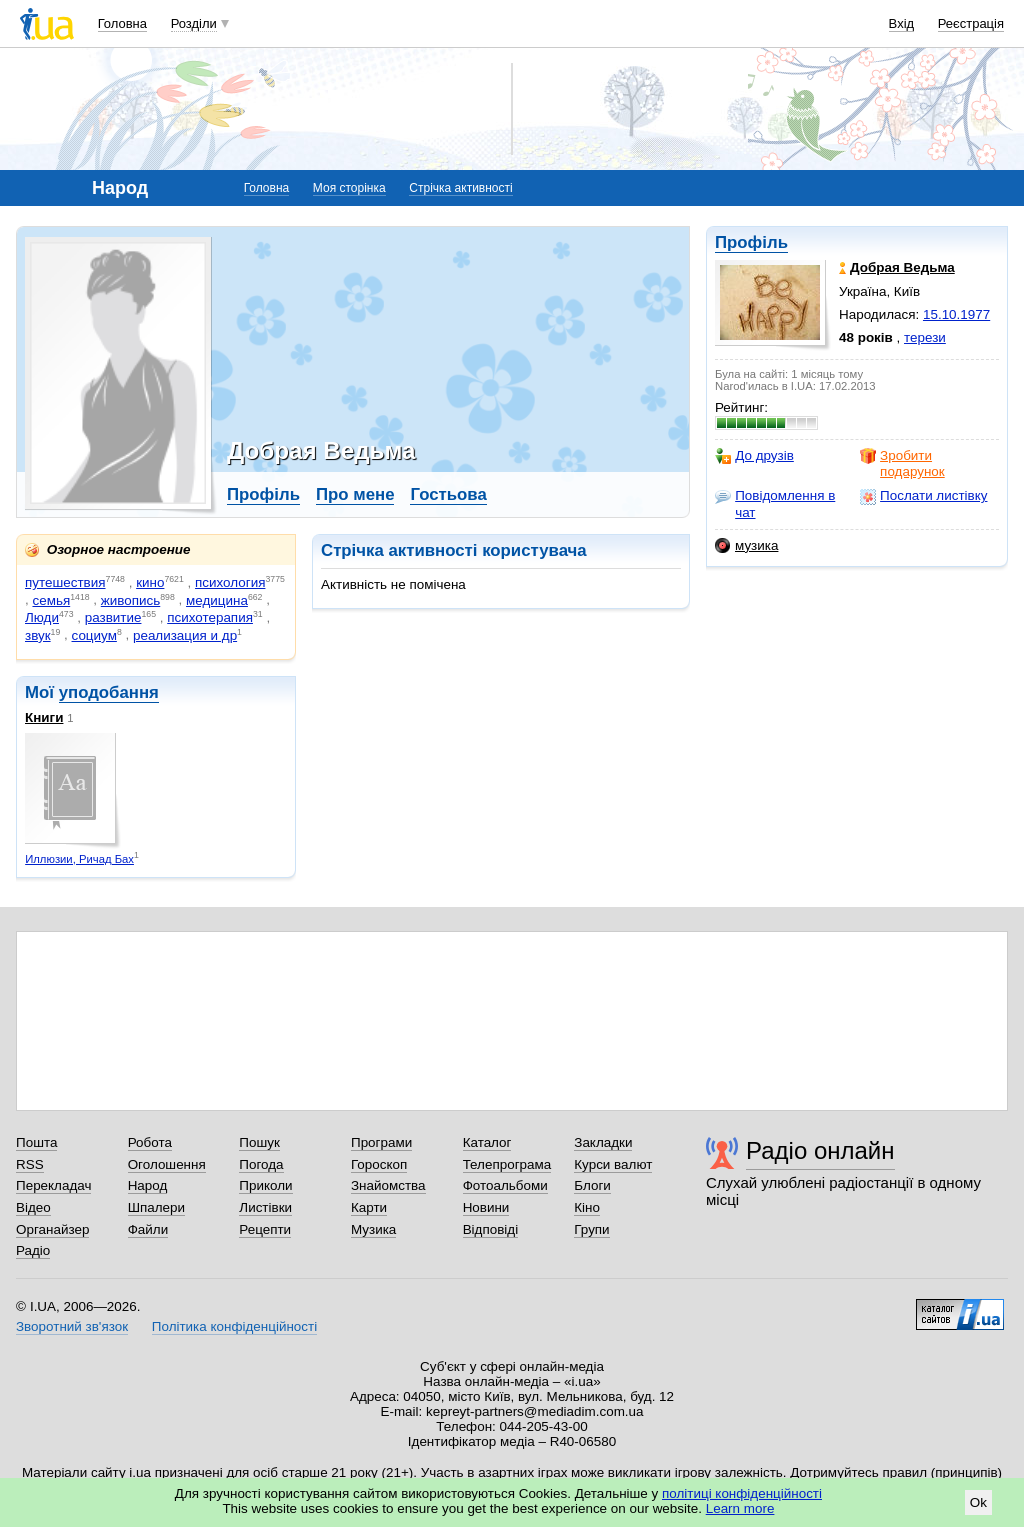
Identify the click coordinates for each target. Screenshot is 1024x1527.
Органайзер (52, 1229)
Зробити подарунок (902, 463)
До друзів (754, 456)
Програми (381, 1142)
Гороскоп (379, 1164)
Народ (148, 1185)
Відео (33, 1207)
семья (51, 600)
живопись (130, 600)
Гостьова (448, 494)
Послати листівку (923, 496)
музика (746, 546)
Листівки (265, 1207)
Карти (369, 1207)
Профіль (751, 242)
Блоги (592, 1185)
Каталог (487, 1142)
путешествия (65, 582)
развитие (113, 617)
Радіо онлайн (820, 1150)
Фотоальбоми (505, 1185)
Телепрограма (507, 1164)
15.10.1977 (956, 314)
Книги (44, 717)
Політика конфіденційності (234, 1326)
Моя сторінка (349, 188)
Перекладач (53, 1185)
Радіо (33, 1250)
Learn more (740, 1508)
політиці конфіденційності (742, 1493)
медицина (217, 600)
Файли (148, 1229)
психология (230, 582)
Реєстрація (971, 23)
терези (925, 337)
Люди (42, 617)
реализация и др (185, 635)
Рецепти (265, 1229)
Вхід (902, 23)
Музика (373, 1229)
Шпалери (156, 1207)
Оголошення (167, 1164)
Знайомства (388, 1185)
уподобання (109, 692)
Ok (978, 1502)
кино (150, 582)
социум (94, 635)
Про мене (355, 494)
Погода (261, 1164)
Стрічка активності (460, 188)
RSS (30, 1164)
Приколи (265, 1185)
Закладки (603, 1142)
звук (38, 635)
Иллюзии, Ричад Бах (79, 859)
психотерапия (210, 617)
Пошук (259, 1142)
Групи (591, 1229)
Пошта (36, 1142)
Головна (122, 23)
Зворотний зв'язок (72, 1326)
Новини (486, 1207)
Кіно (587, 1207)
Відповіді (491, 1229)
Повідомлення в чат (775, 503)
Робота (150, 1142)
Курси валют (613, 1164)
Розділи (194, 23)
